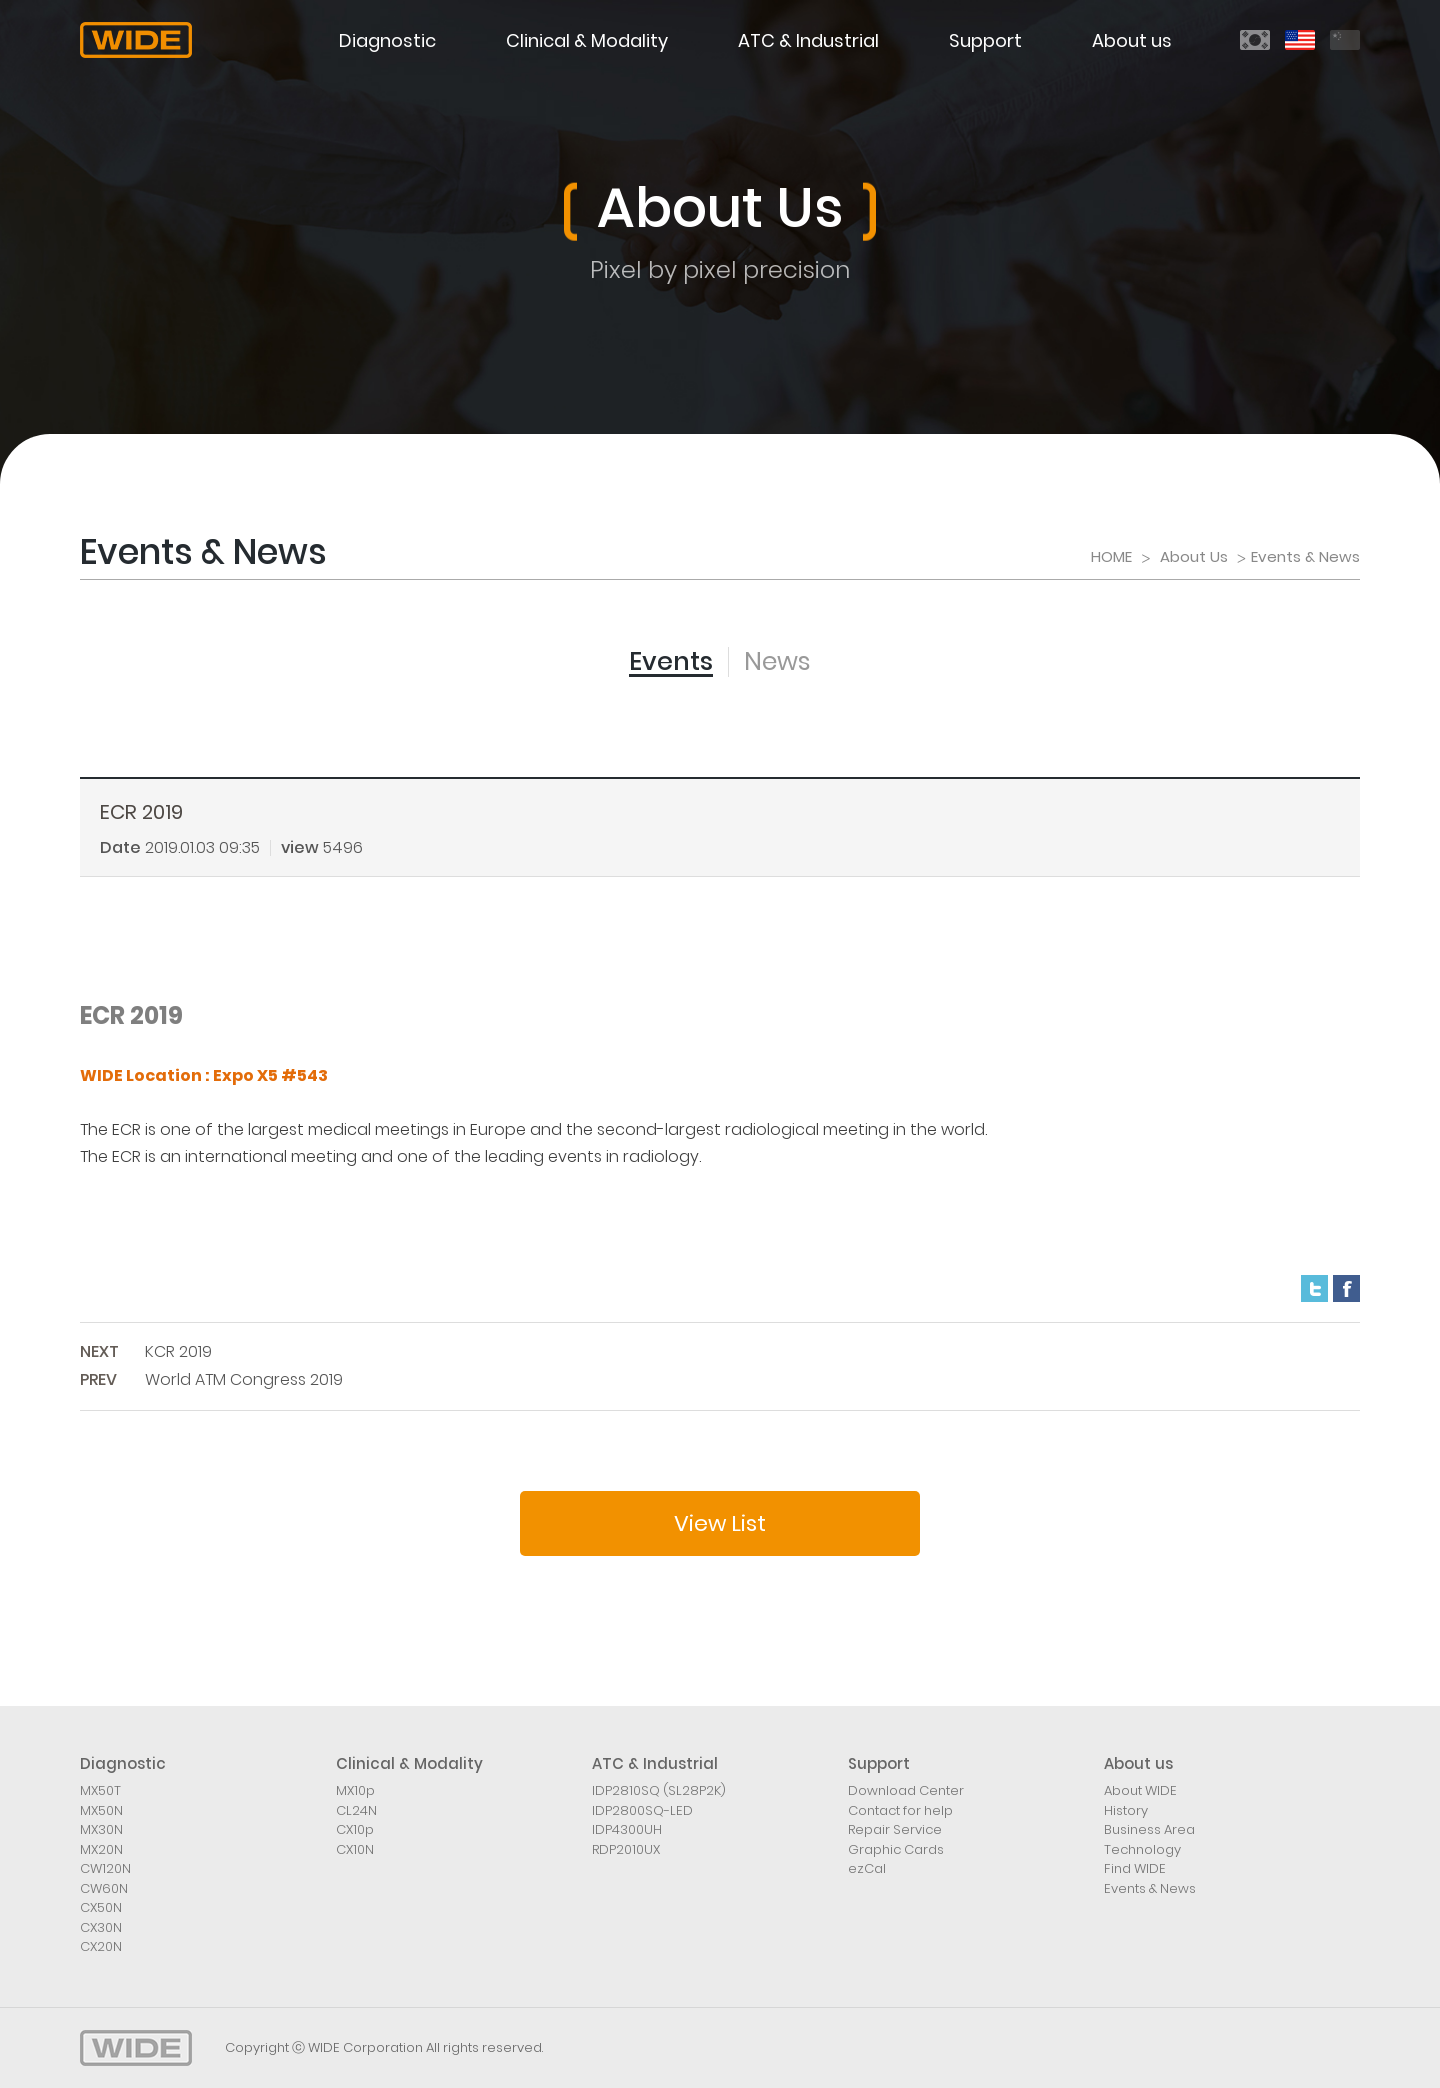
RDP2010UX (626, 1849)
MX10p (355, 1790)
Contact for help (900, 1810)
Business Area (1149, 1829)
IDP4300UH (627, 1829)
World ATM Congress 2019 (244, 1379)
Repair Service (895, 1829)
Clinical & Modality (587, 40)
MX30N (101, 1829)
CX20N (101, 1946)
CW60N (104, 1888)
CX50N (101, 1907)
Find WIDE (1135, 1868)
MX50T (100, 1790)
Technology (1142, 1849)
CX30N (101, 1927)
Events (671, 661)
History (1126, 1810)
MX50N (101, 1810)
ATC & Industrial (808, 40)
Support (985, 40)
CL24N (356, 1810)
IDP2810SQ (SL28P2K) (659, 1790)
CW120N (105, 1868)
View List (720, 1523)
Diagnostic (387, 40)
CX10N (355, 1849)
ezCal (867, 1868)
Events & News (1150, 1888)
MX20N (101, 1849)
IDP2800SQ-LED (642, 1810)
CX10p (355, 1829)
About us (1132, 40)
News (777, 661)
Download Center (906, 1790)
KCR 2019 (178, 1351)
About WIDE (1140, 1790)
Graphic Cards (896, 1849)
